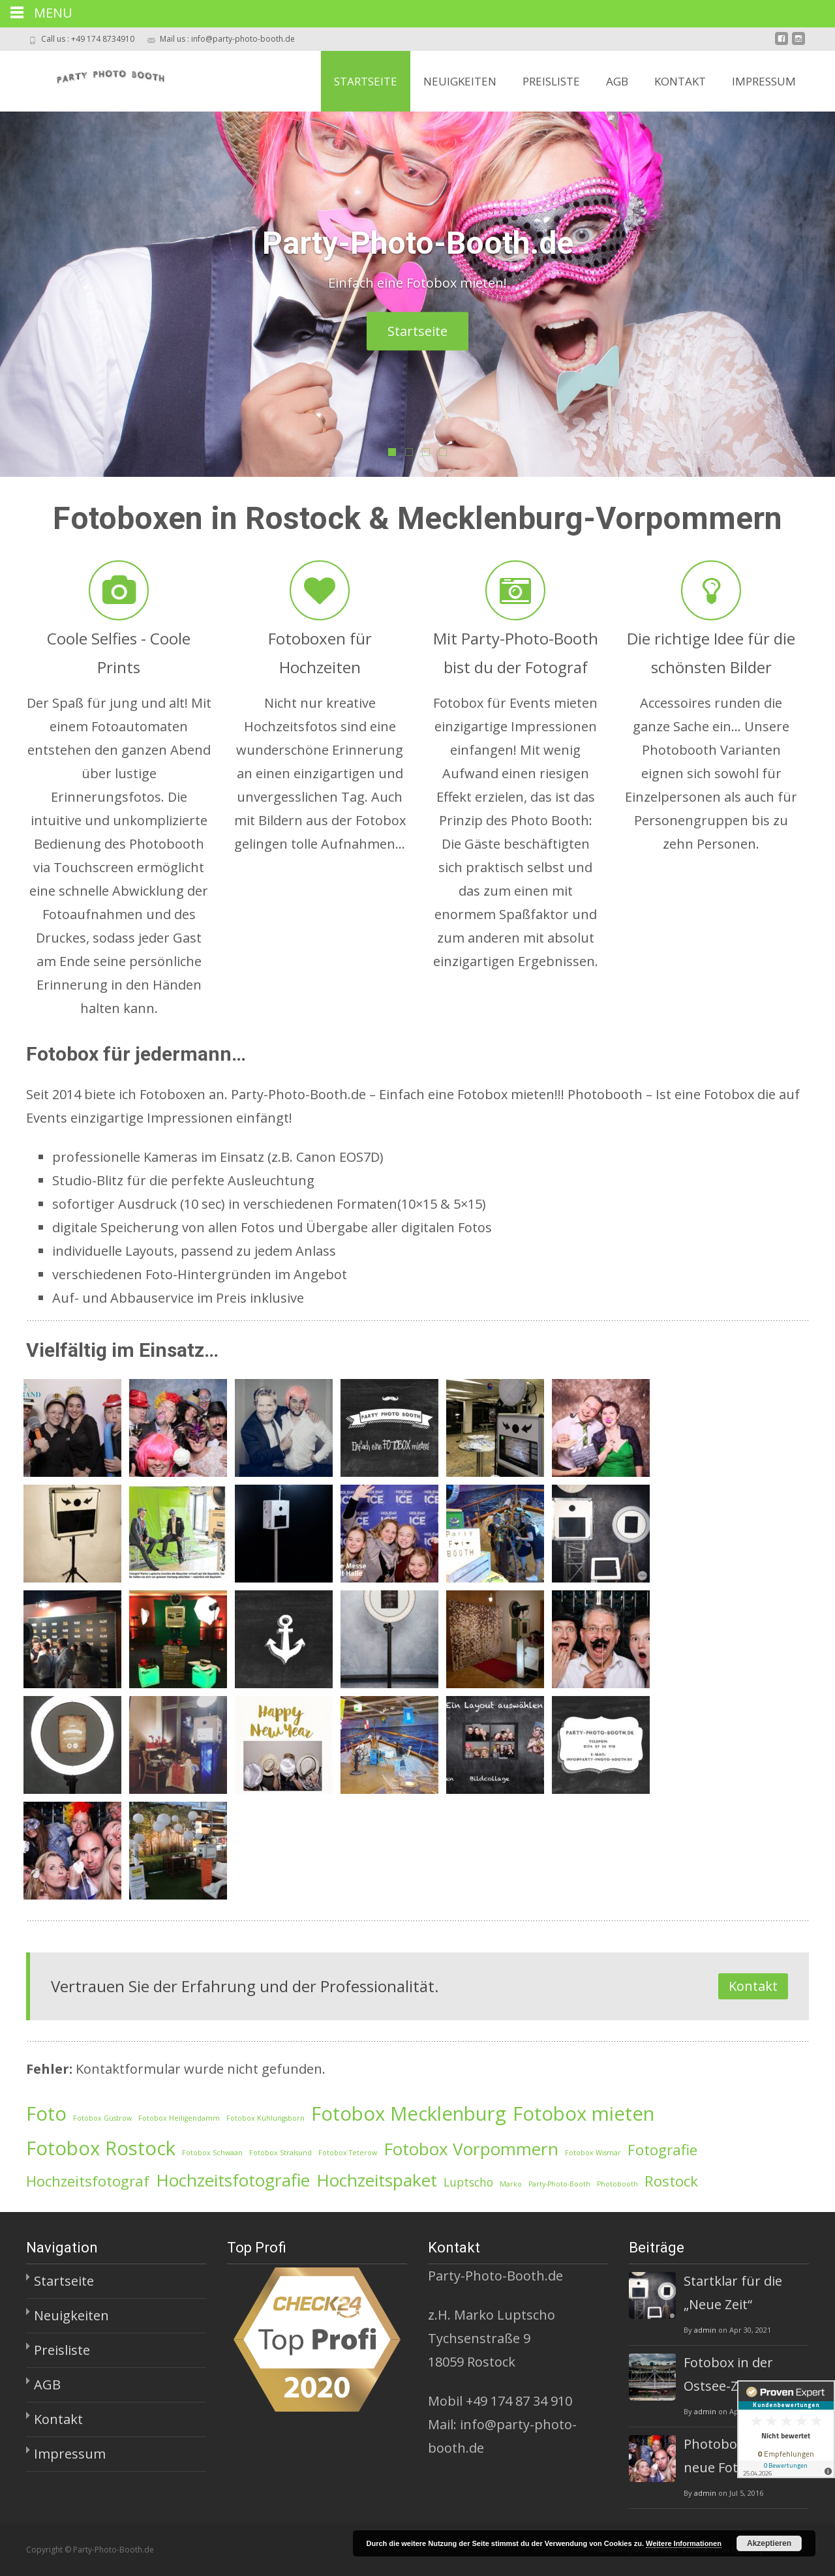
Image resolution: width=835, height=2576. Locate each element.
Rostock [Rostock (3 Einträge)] (671, 2181)
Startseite (365, 81)
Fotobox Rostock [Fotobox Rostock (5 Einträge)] (100, 2148)
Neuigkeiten (459, 81)
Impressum (764, 81)
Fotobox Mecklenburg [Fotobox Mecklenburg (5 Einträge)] (408, 2113)
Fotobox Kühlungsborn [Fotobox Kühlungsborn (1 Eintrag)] (265, 2118)
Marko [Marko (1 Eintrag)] (511, 2184)
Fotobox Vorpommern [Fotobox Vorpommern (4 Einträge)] (471, 2148)
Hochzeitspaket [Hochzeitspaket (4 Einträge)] (376, 2180)
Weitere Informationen (683, 2543)
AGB (617, 81)
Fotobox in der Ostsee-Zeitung (731, 2374)
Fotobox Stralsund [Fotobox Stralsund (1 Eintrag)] (280, 2152)
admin (705, 2330)
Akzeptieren (769, 2543)
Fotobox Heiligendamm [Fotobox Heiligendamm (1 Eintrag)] (179, 2118)
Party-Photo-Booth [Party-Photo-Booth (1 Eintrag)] (559, 2184)
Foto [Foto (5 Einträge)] (46, 2113)
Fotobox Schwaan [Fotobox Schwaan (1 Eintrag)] (212, 2152)
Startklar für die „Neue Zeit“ (733, 2292)
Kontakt (680, 81)
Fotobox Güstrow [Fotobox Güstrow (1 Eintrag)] (102, 2118)
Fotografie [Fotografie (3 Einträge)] (662, 2150)
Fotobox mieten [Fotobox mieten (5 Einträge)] (583, 2113)
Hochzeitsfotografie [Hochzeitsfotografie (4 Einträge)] (233, 2180)
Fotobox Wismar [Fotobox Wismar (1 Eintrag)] (593, 2152)
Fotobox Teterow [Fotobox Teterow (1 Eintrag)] (347, 2152)
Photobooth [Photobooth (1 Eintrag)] (617, 2184)
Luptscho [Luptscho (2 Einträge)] (468, 2182)
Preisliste (551, 81)
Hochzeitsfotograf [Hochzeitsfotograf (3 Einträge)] (87, 2181)
